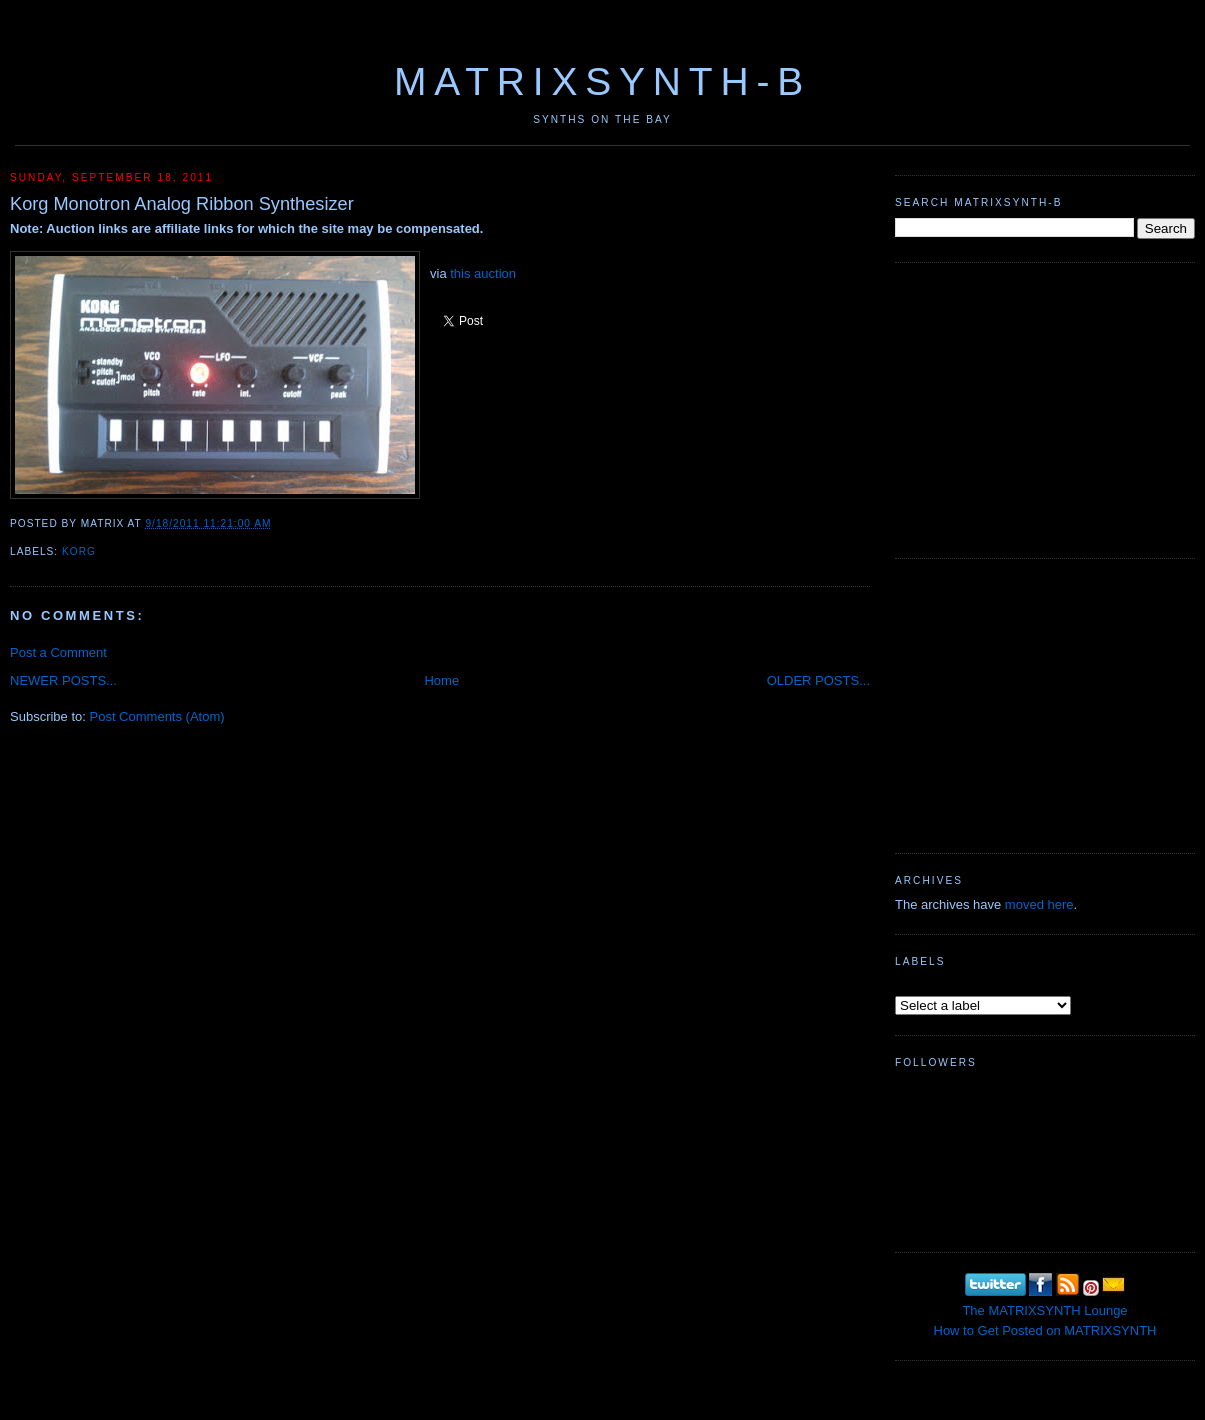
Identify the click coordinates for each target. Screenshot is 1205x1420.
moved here (1039, 904)
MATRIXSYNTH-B (602, 81)
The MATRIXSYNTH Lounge (1044, 1310)
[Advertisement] (1045, 408)
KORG (79, 551)
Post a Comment (58, 652)
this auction (483, 273)
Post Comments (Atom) (157, 716)
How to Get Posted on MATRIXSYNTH (1045, 1330)
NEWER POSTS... (63, 680)
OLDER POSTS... (818, 680)
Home (441, 680)
